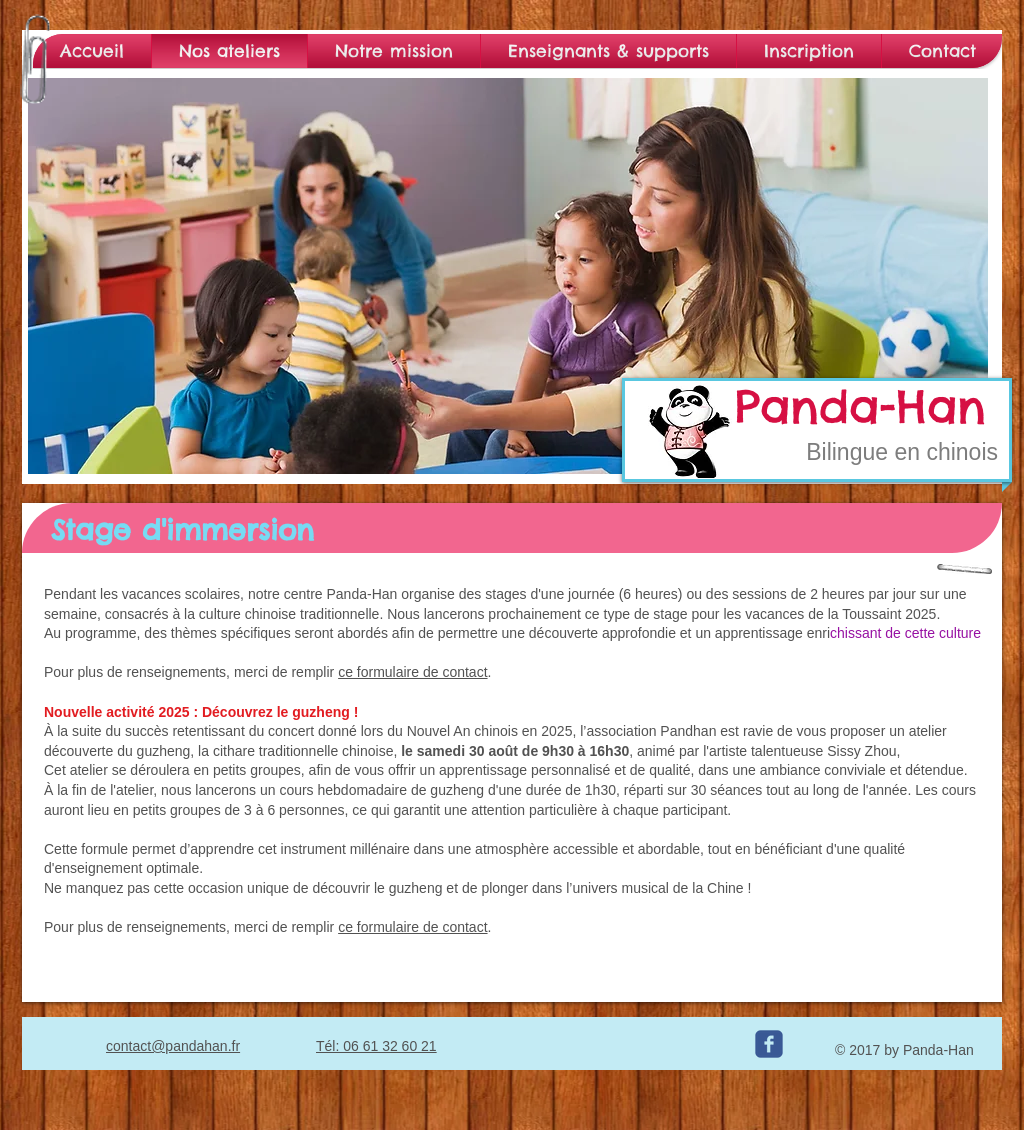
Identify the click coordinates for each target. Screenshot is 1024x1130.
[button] (508, 276)
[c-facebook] (769, 1044)
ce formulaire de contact (412, 672)
